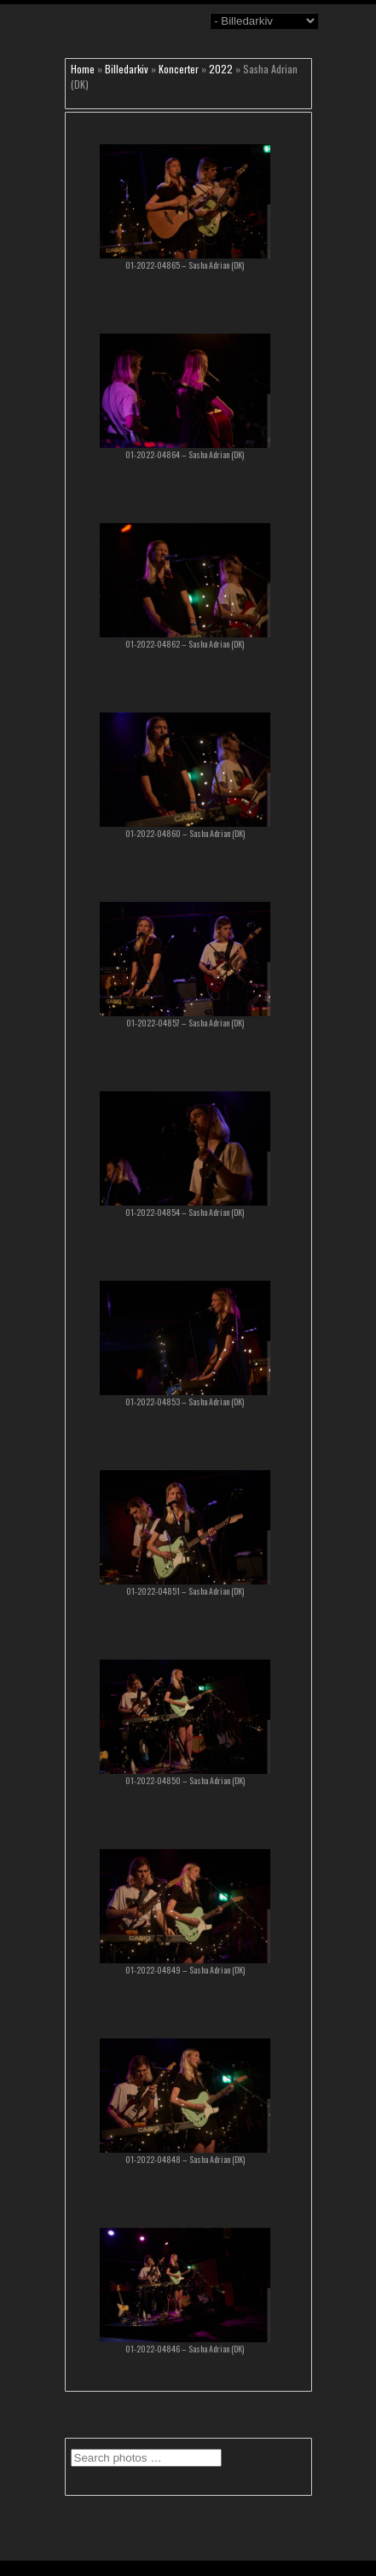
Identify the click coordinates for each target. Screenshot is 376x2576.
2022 (221, 68)
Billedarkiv (126, 68)
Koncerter (179, 68)
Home (83, 68)
